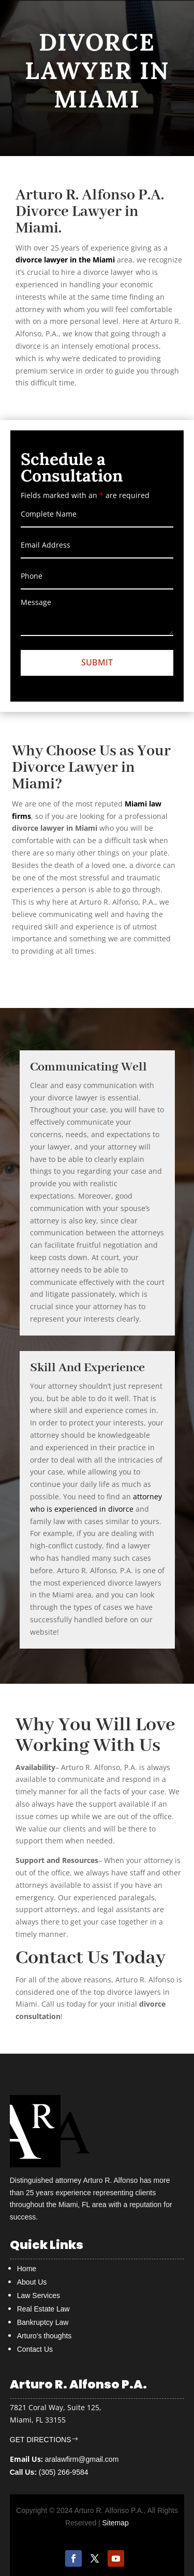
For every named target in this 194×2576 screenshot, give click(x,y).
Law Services (38, 2295)
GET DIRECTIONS (40, 2439)
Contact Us (35, 2349)
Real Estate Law (43, 2309)
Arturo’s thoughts (44, 2336)
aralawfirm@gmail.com (82, 2459)
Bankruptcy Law (43, 2322)
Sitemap (115, 2523)
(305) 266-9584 (49, 2472)
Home (26, 2268)
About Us (32, 2282)
